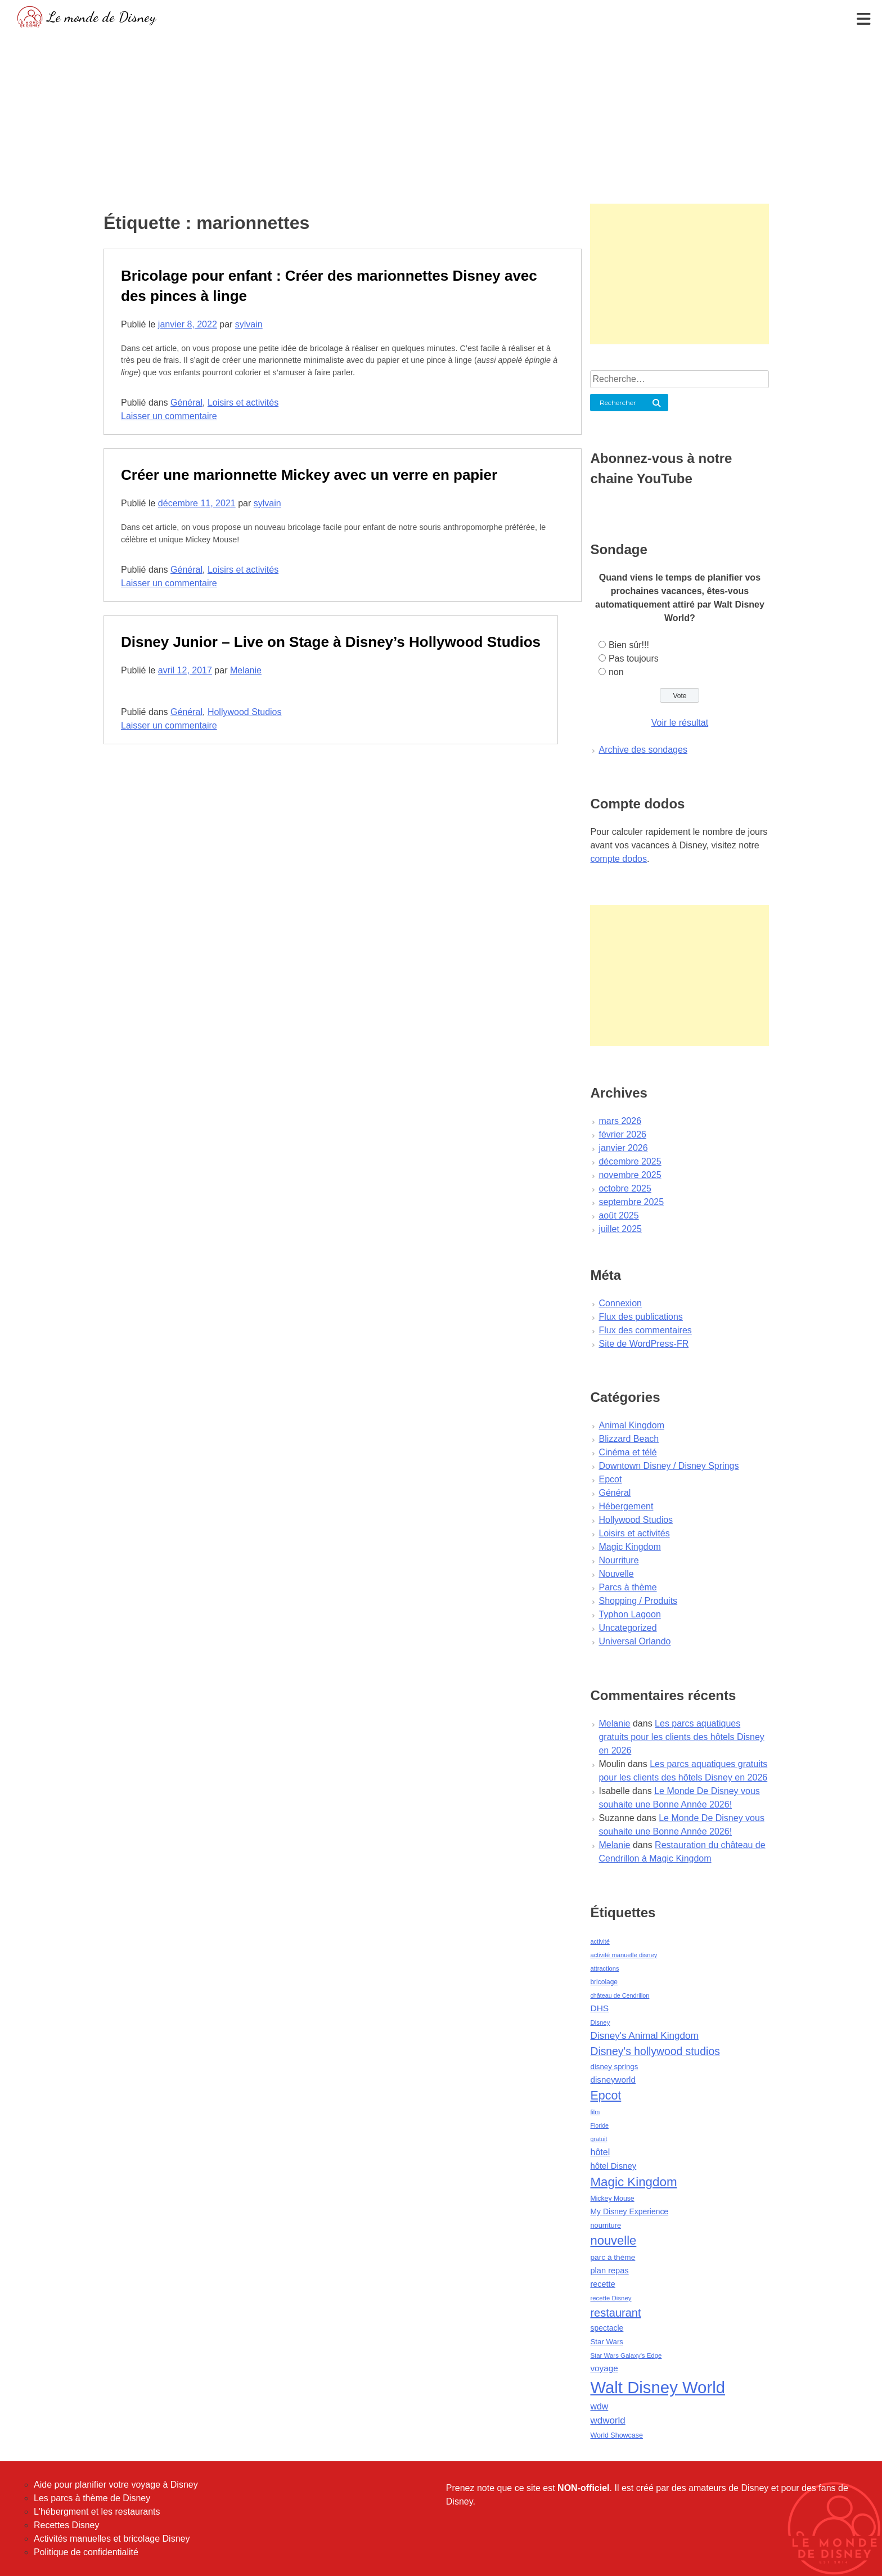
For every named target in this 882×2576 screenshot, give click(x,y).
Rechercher (618, 402)
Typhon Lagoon (629, 1614)
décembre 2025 (629, 1161)
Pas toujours (634, 658)
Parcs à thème (627, 1587)
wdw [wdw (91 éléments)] (599, 2406)
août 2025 (618, 1215)
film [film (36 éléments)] (595, 2112)
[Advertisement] (441, 115)
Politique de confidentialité (86, 2552)
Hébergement (625, 1506)
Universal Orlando (634, 1641)
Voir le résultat (679, 722)
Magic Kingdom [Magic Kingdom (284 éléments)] (633, 2182)
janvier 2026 (622, 1148)
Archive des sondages (642, 749)
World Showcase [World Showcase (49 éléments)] (616, 2435)
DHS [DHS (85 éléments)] (599, 2008)
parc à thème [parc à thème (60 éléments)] (612, 2257)
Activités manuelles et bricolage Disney (112, 2538)
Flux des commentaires (644, 1330)
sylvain (249, 324)
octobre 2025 (624, 1188)
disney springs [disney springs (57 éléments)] (614, 2066)
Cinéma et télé (627, 1452)
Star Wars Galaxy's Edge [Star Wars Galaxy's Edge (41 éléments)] (626, 2355)
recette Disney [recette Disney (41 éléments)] (610, 2298)
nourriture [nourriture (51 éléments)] (605, 2225)
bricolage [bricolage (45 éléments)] (604, 1982)
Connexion (620, 1303)
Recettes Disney (67, 2525)
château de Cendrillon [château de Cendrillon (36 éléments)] (619, 1995)
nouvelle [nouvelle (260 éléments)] (613, 2240)
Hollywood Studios (245, 712)
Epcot (610, 1479)
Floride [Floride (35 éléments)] (599, 2125)
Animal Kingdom (631, 1425)
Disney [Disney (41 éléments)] (600, 2022)
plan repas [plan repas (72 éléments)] (609, 2270)
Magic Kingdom (629, 1547)
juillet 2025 (620, 1229)
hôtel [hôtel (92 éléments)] (600, 2152)
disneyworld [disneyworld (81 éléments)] (613, 2079)
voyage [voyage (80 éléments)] (604, 2368)
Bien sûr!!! (629, 645)
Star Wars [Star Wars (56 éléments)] (606, 2341)
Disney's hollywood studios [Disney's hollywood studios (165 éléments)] (654, 2051)
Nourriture (618, 1560)
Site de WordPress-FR (643, 1343)
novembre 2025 (629, 1175)
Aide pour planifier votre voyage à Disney (116, 2484)
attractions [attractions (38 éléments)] (604, 1968)
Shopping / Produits (637, 1601)
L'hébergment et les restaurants (97, 2511)
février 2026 (622, 1134)
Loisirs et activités (243, 402)
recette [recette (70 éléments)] (602, 2284)
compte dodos (618, 859)
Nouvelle (615, 1574)
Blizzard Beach (628, 1439)
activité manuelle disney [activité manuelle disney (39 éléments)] (623, 1955)
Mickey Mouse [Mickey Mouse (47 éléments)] (612, 2198)
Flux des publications (640, 1316)
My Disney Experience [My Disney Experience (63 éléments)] (629, 2211)
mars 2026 (619, 1121)
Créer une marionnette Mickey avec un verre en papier (309, 474)
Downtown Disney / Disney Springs (668, 1466)
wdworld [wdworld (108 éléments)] (607, 2420)
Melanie (246, 670)
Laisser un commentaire (169, 416)
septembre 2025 (631, 1202)
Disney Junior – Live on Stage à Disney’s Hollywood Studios (331, 641)
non (616, 672)
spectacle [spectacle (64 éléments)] (606, 2327)
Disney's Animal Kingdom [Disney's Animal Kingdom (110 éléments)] (644, 2035)
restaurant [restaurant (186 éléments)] (615, 2313)
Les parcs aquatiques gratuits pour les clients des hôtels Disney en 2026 (681, 1737)
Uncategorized (627, 1628)
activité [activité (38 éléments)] (599, 1941)
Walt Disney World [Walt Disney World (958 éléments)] (657, 2387)
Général (186, 402)
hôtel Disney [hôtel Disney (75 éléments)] (613, 2165)
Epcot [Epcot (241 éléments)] (605, 2095)
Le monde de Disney (101, 16)
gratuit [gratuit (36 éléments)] (598, 2139)
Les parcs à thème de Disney (92, 2498)
